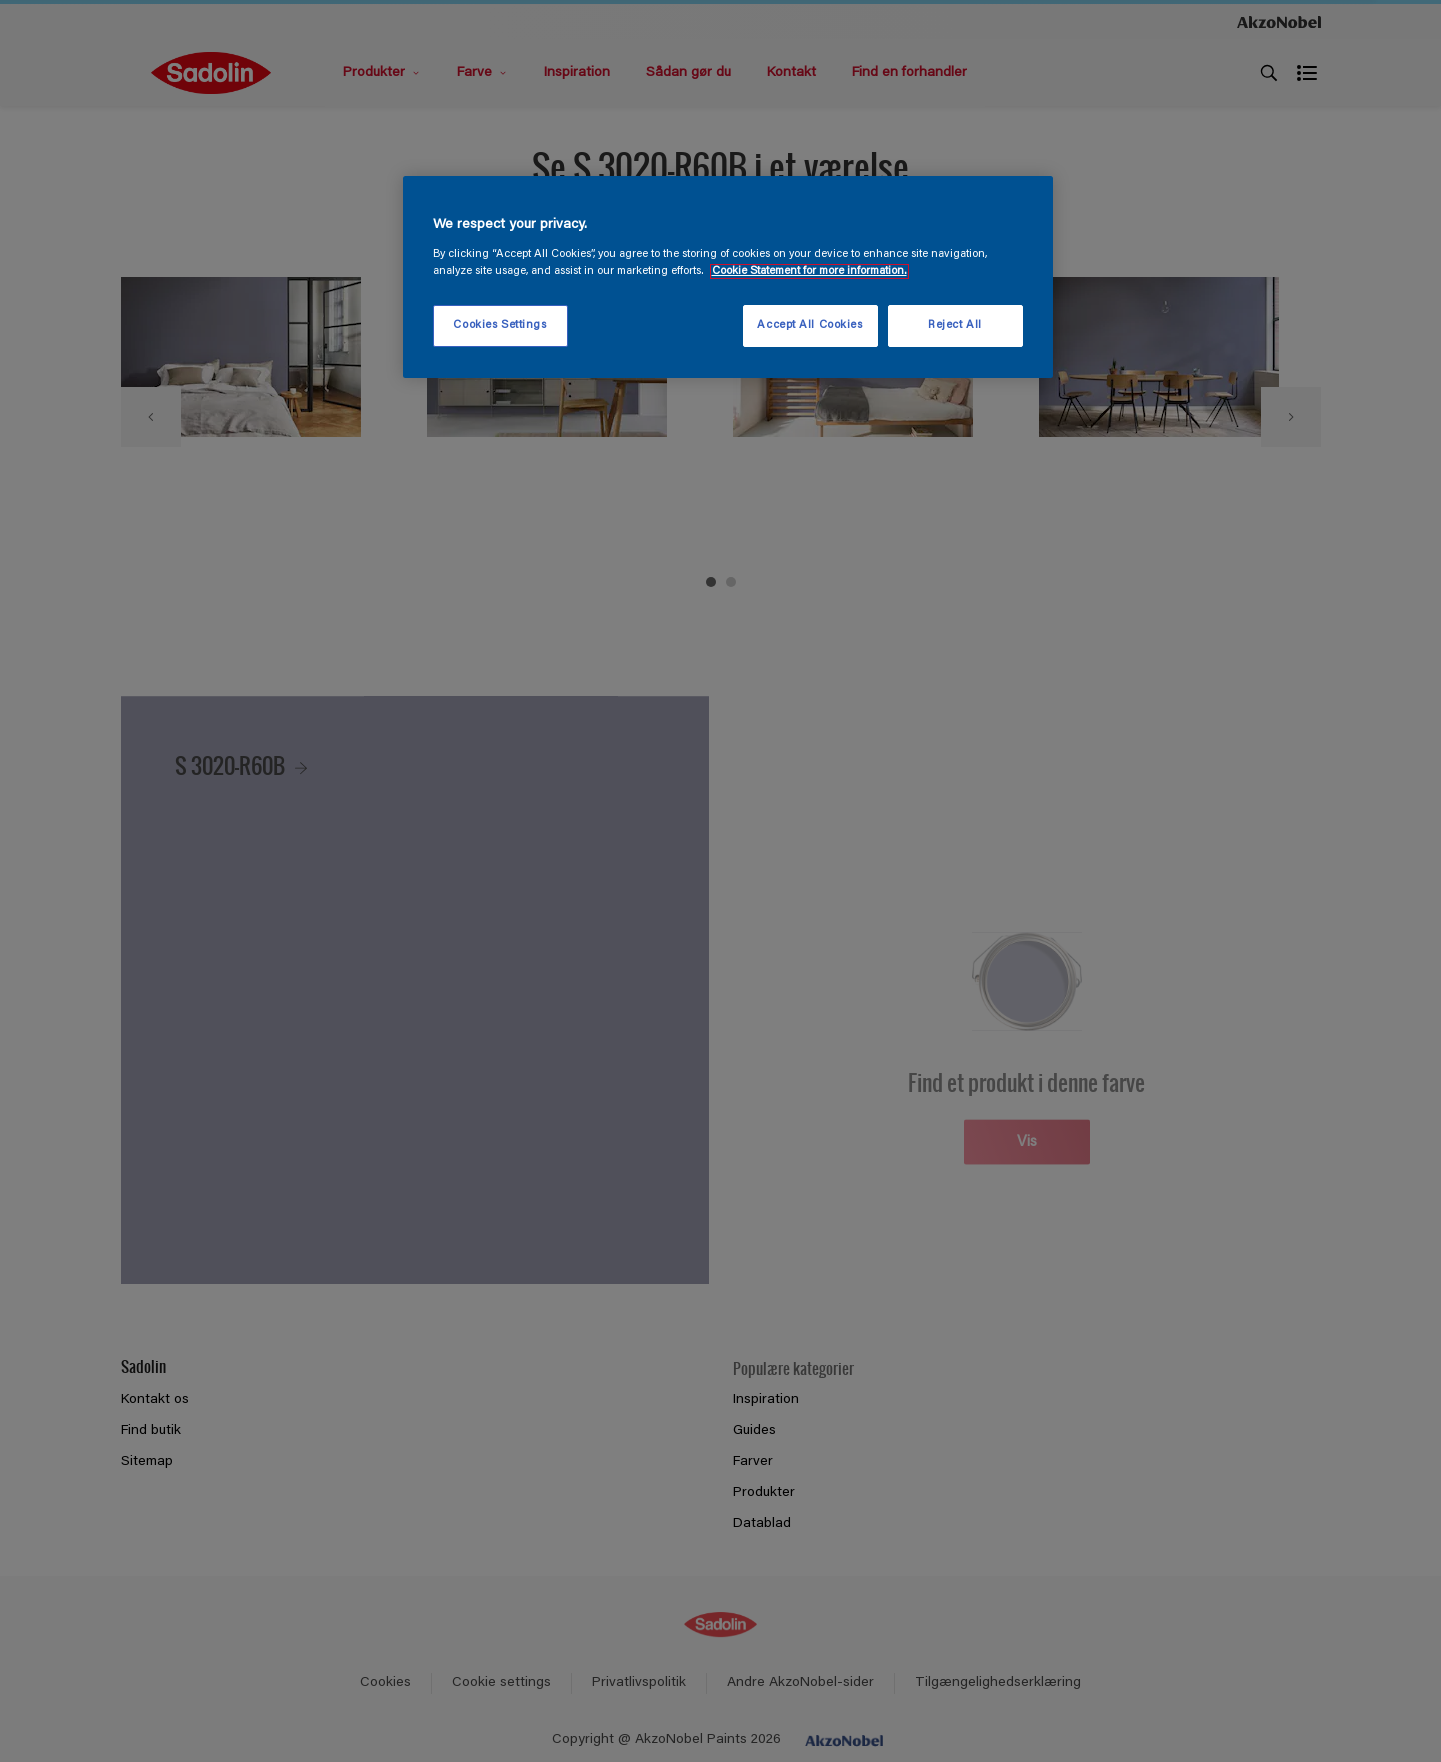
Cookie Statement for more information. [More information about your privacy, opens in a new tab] (809, 271)
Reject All (955, 325)
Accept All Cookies (809, 325)
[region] (728, 277)
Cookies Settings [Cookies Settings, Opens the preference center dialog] (499, 325)
